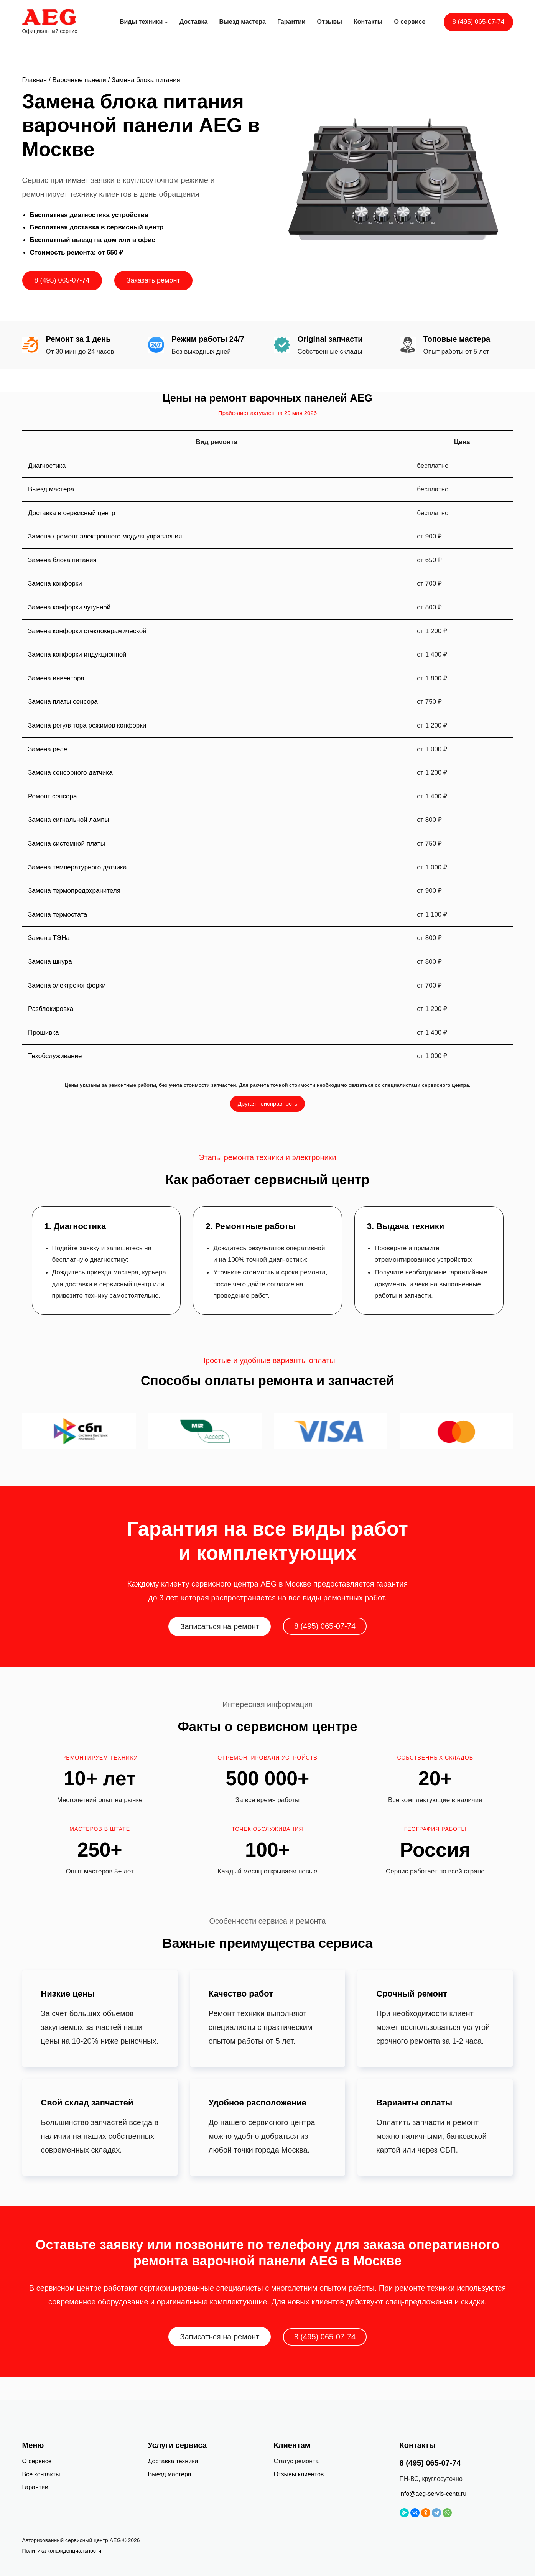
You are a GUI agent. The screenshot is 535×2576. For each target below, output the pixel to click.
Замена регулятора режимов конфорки (87, 725)
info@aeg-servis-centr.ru (433, 2493)
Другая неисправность (268, 1103)
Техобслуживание (55, 1056)
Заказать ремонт (153, 280)
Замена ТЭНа (49, 938)
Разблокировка (50, 1008)
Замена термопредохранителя (74, 890)
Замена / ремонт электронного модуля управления (105, 536)
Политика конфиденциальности (62, 2551)
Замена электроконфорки (67, 985)
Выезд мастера (51, 489)
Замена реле (47, 749)
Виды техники (141, 21)
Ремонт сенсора (52, 796)
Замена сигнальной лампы (68, 819)
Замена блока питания (62, 560)
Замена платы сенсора (63, 701)
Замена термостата (57, 914)
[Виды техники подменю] (166, 22)
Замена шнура (50, 961)
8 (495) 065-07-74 (478, 21)
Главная (34, 80)
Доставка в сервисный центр (71, 513)
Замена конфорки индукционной (77, 654)
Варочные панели (79, 80)
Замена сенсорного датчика (70, 772)
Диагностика (47, 465)
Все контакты (41, 2474)
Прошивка (43, 1032)
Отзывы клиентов (299, 2474)
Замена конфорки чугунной (69, 607)
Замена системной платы (66, 843)
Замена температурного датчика (77, 867)
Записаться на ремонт (219, 1626)
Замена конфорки (55, 583)
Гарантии (35, 2487)
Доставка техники (173, 2461)
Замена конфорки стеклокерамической (87, 631)
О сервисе (37, 2461)
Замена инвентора (56, 678)
